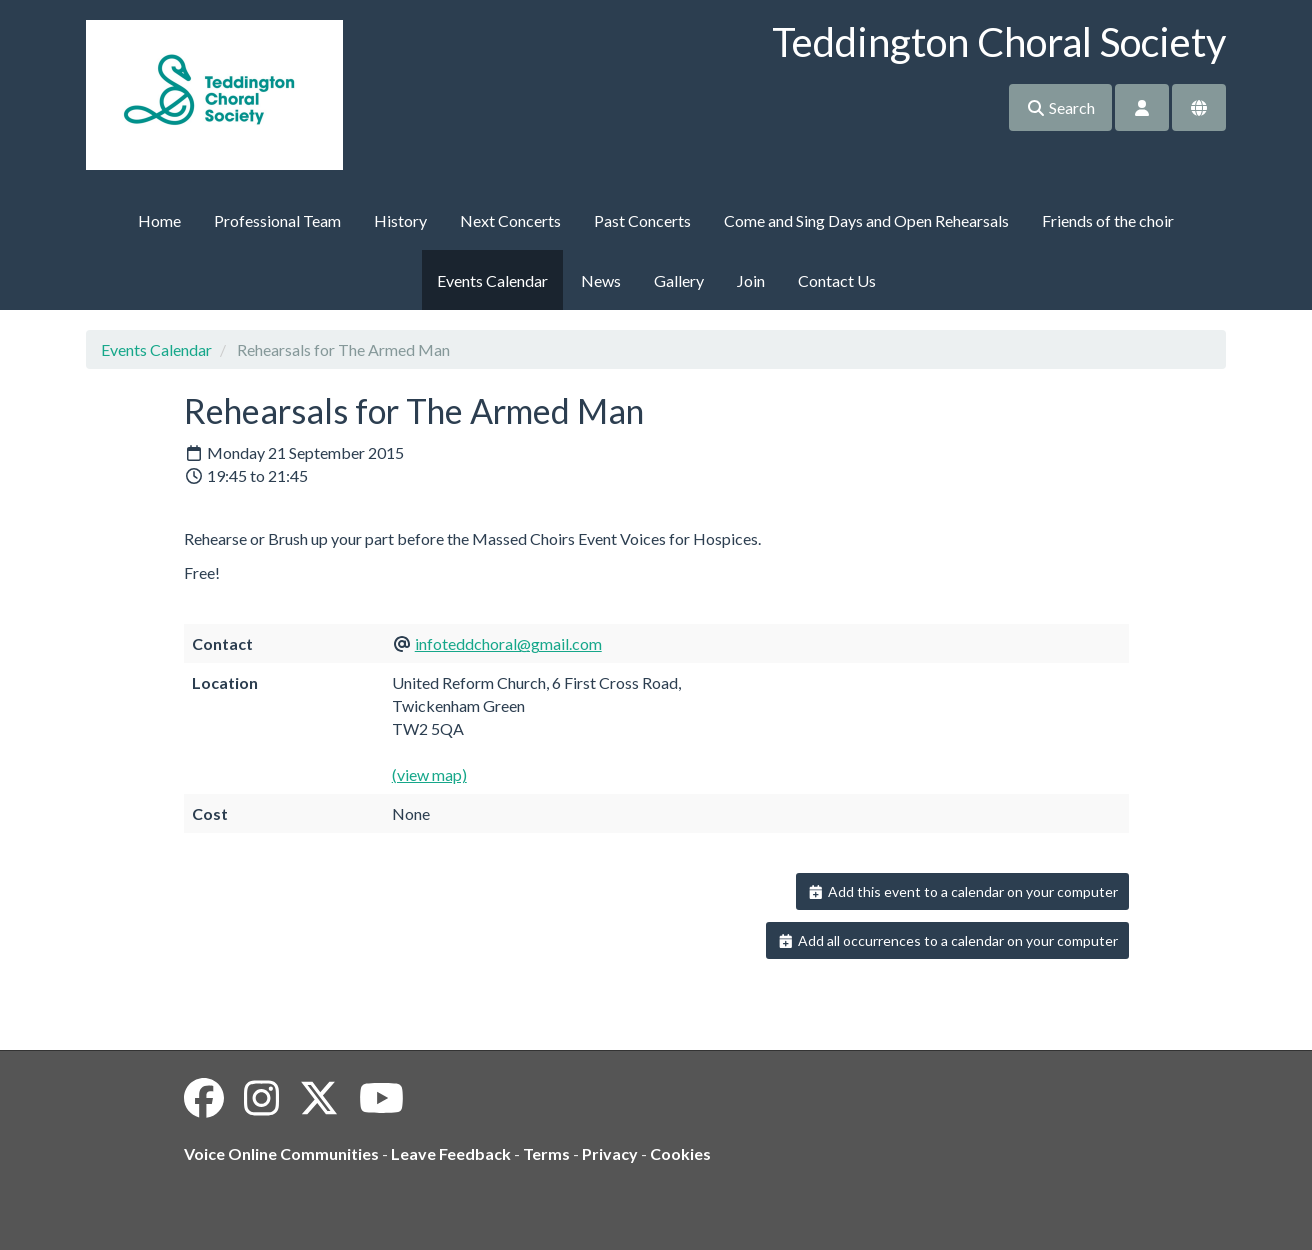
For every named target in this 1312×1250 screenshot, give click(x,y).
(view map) (429, 774)
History (400, 220)
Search (1060, 107)
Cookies (680, 1153)
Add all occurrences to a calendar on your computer (947, 940)
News (601, 280)
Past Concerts (642, 220)
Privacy (610, 1153)
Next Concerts (510, 220)
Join (751, 280)
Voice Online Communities (281, 1153)
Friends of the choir (1108, 220)
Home (159, 220)
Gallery (679, 280)
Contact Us (837, 280)
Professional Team (277, 220)
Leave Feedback (451, 1153)
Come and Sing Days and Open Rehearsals (866, 220)
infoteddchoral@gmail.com (508, 643)
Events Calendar (492, 280)
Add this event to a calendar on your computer (962, 891)
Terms (546, 1153)
